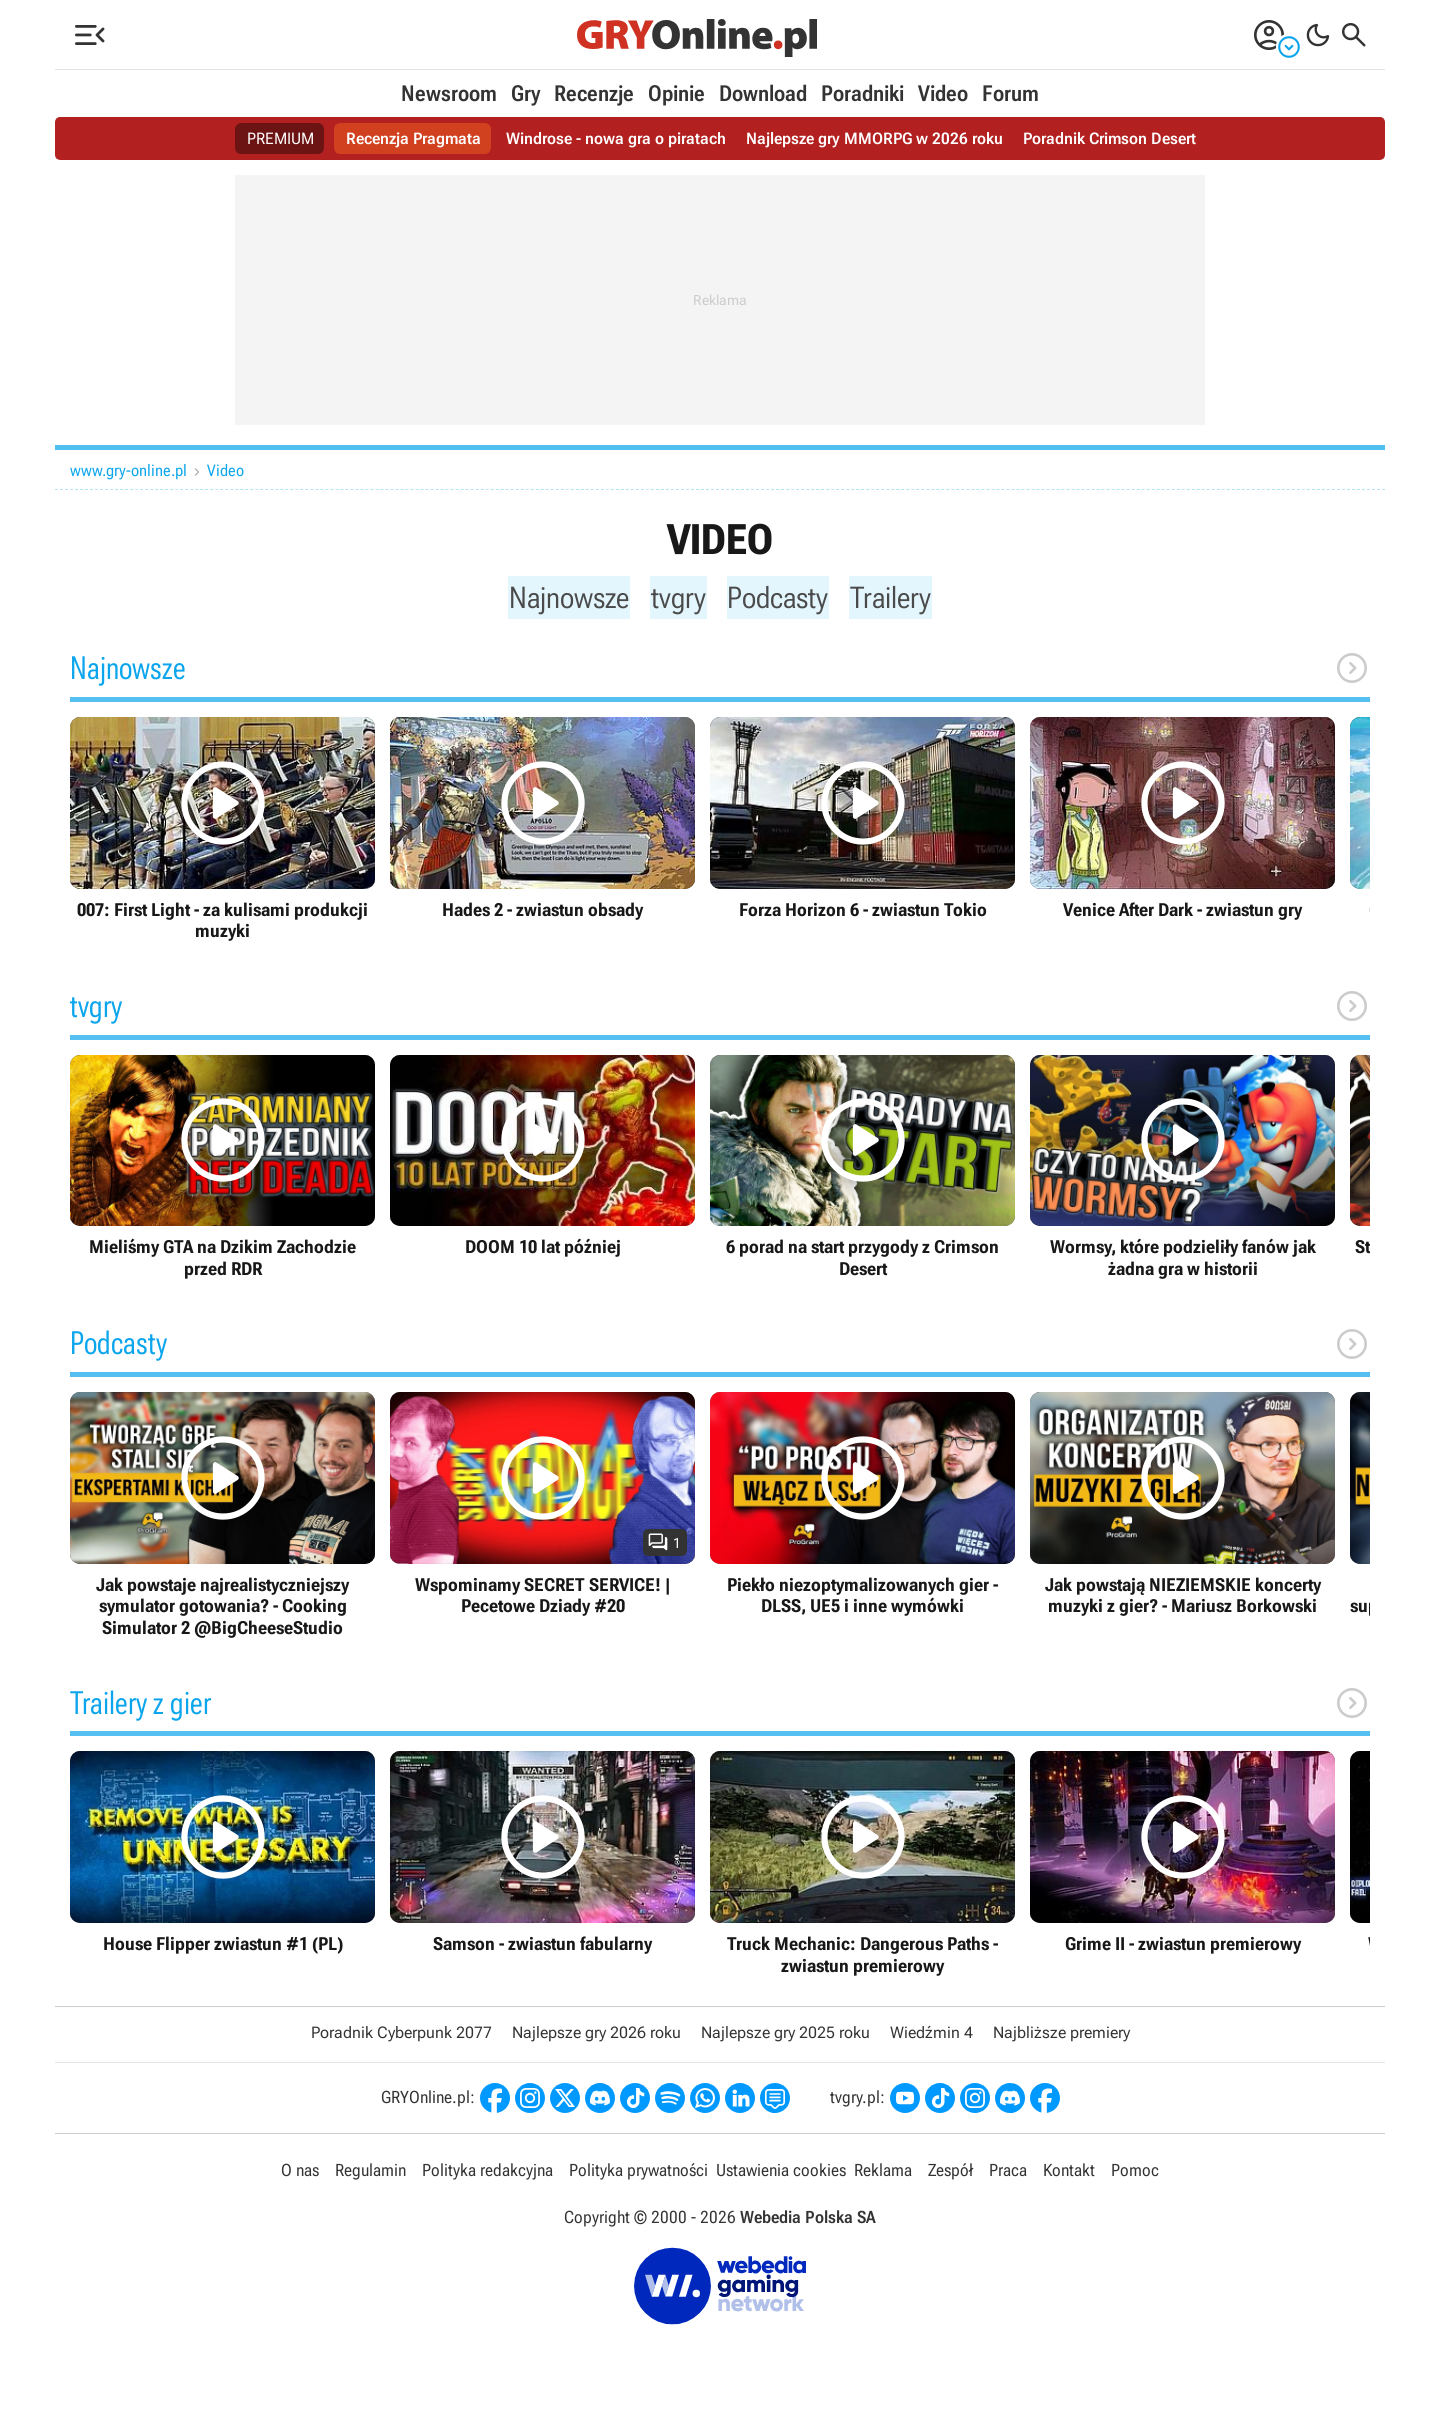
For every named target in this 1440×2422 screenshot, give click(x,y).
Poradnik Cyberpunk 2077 (401, 2038)
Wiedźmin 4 (931, 2038)
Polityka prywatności (638, 2175)
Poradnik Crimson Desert (1109, 138)
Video (943, 93)
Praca (1008, 2175)
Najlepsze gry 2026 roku (596, 2038)
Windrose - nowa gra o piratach (616, 138)
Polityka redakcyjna (487, 2175)
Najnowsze (565, 598)
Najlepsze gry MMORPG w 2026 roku (874, 138)
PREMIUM (280, 138)
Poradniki (862, 93)
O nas (300, 2175)
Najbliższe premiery (1061, 2038)
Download (763, 93)
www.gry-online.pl (128, 470)
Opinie (676, 93)
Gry (525, 93)
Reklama (883, 2175)
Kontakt (1069, 2175)
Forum (1010, 93)
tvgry (678, 598)
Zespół (950, 2175)
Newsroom (449, 93)
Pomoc (1135, 2175)
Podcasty (781, 598)
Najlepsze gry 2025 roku (785, 2038)
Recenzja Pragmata (413, 138)
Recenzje (594, 93)
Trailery (897, 598)
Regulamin (370, 2175)
